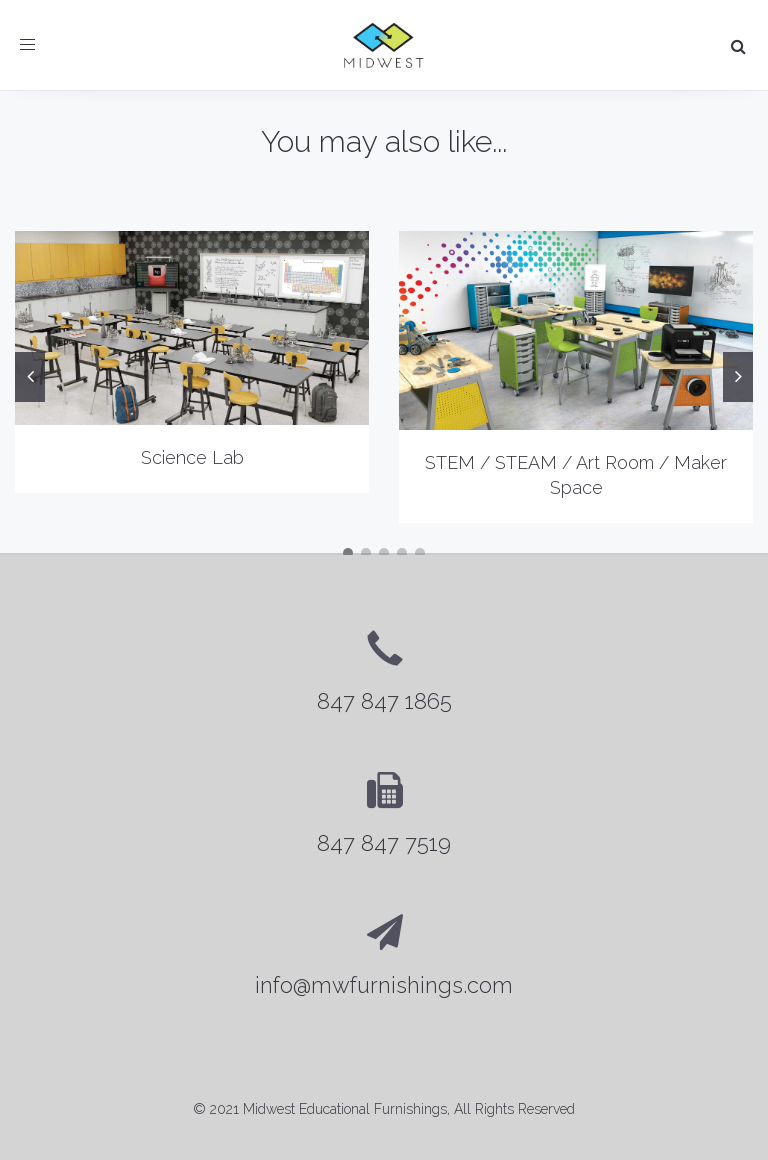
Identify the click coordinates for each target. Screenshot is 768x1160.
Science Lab (192, 457)
